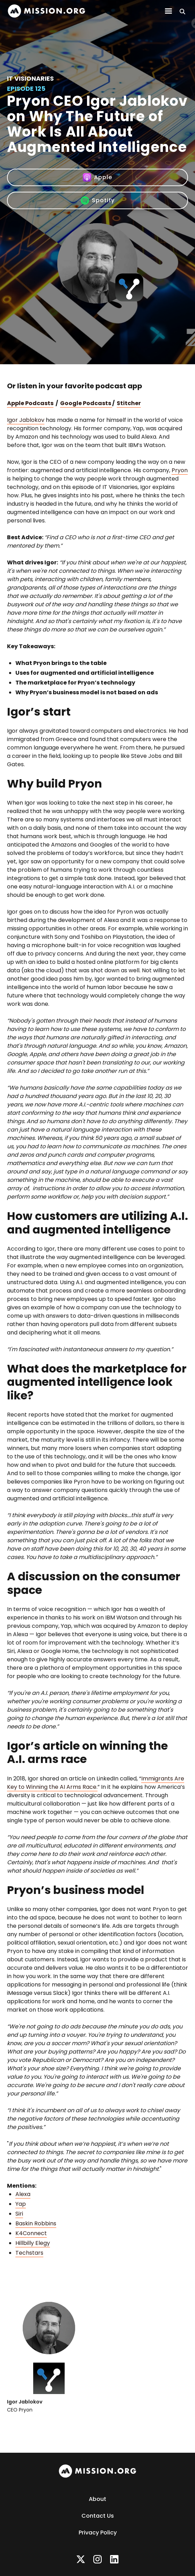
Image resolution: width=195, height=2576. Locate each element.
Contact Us (97, 2516)
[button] (168, 11)
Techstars (29, 2253)
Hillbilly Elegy (32, 2243)
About (97, 2499)
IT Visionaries (30, 78)
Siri (19, 2214)
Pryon (180, 470)
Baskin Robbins (35, 2223)
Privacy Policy (98, 2533)
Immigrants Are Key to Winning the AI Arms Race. (95, 1782)
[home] (46, 11)
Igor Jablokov (25, 420)
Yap (20, 2204)
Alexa (22, 2194)
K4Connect (31, 2233)
